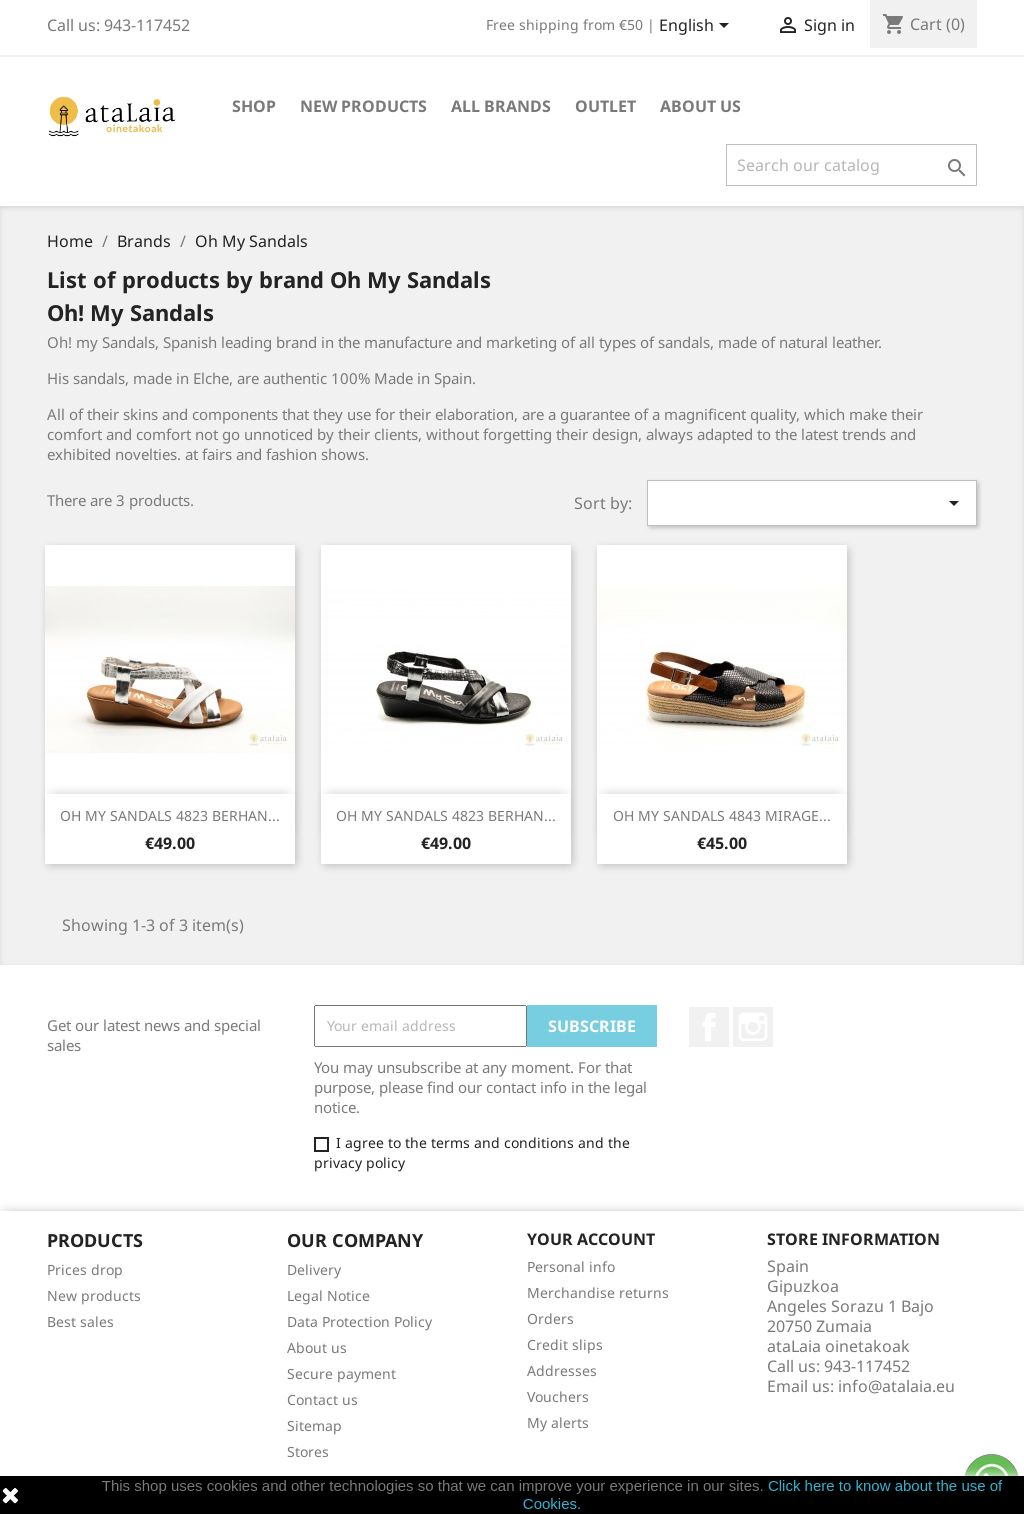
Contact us (322, 1399)
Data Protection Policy (359, 1321)
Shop (254, 106)
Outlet (605, 106)
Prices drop (85, 1269)
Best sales (80, 1321)
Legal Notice (328, 1295)
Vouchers (558, 1396)
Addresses (562, 1370)
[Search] (851, 165)
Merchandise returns (598, 1292)
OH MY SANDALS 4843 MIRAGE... (722, 815)
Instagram (753, 1027)
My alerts (558, 1422)
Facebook (709, 1027)
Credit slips (565, 1344)
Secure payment (341, 1373)
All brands (501, 106)
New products (94, 1295)
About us (700, 106)
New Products (363, 106)
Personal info (571, 1266)
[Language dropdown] (697, 27)
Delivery (314, 1269)
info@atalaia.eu (896, 1386)
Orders (550, 1318)
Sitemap (314, 1425)
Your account (591, 1239)
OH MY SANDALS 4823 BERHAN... (170, 815)
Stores (308, 1451)
